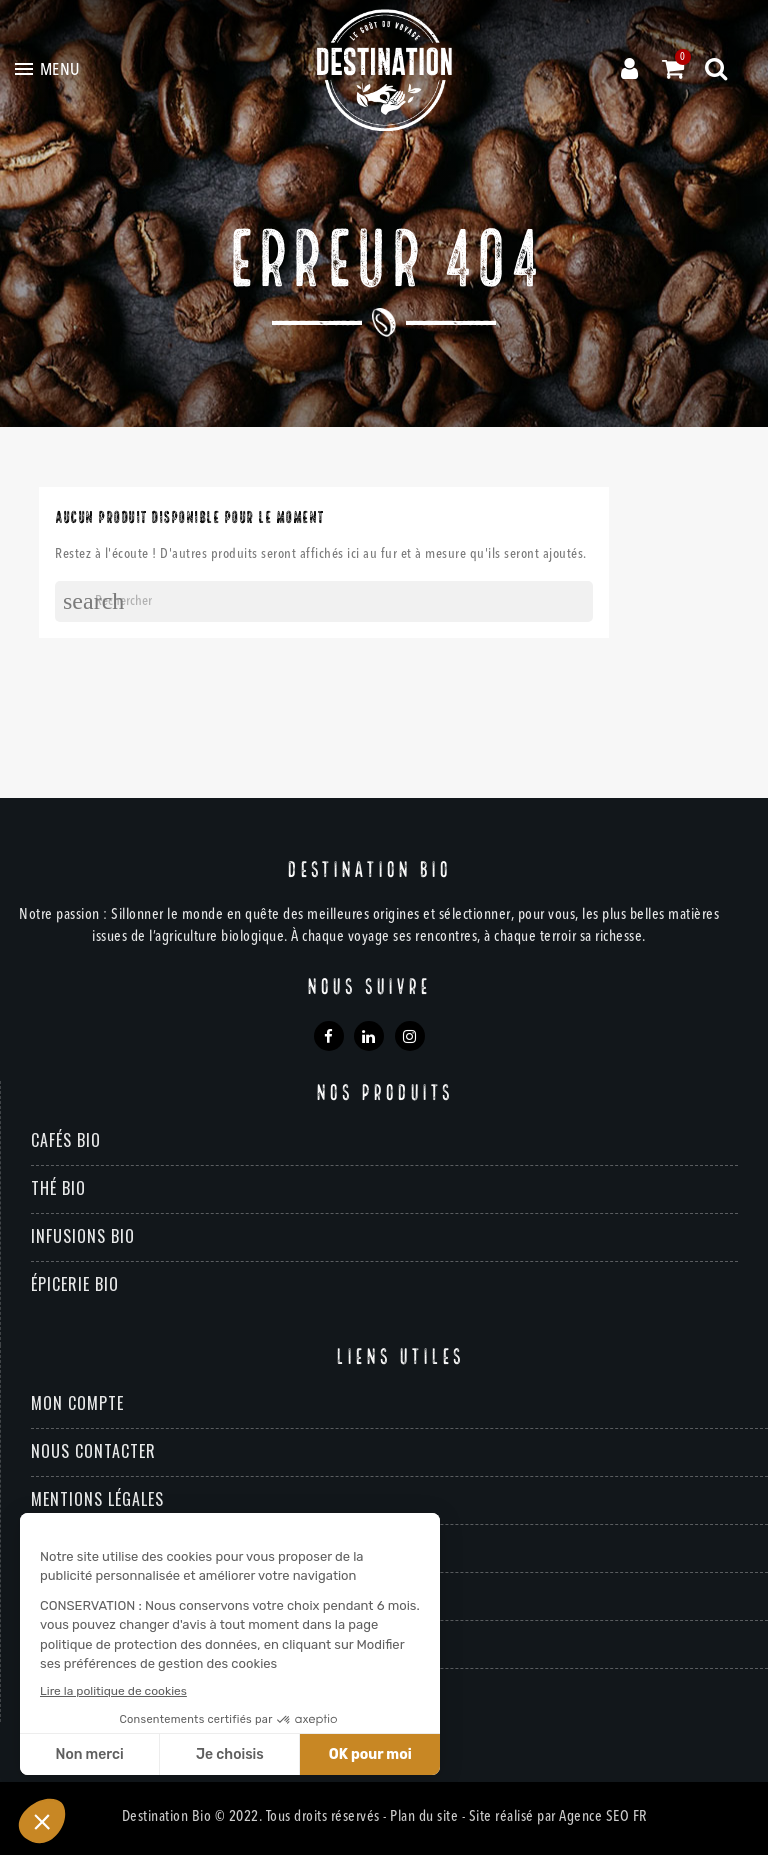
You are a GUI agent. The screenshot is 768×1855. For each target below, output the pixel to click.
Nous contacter (93, 1451)
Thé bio (58, 1188)
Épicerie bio (75, 1284)
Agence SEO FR (603, 1817)
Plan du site (424, 1817)
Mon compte (77, 1403)
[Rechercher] (324, 601)
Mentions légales (97, 1499)
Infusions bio (83, 1236)
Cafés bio (66, 1140)
